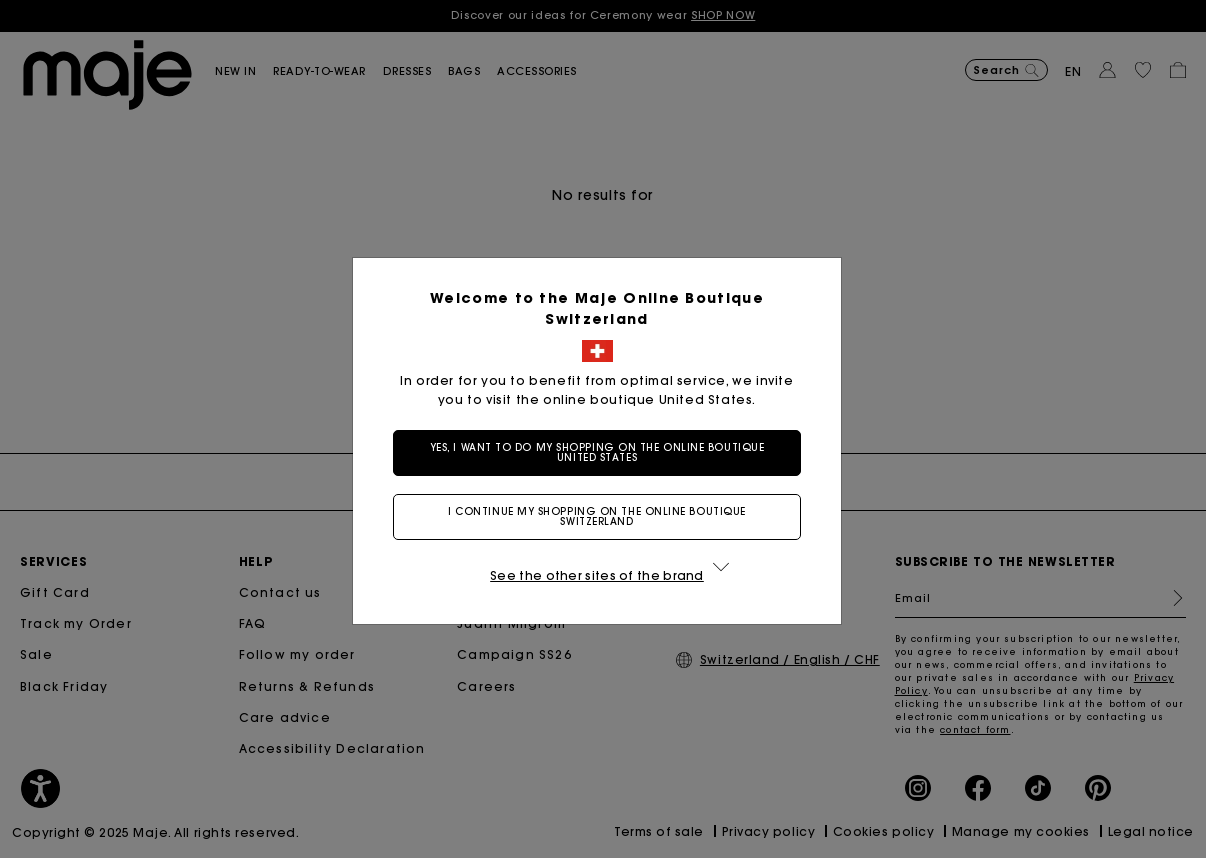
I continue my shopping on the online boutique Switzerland (597, 516)
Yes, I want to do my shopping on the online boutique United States (597, 452)
